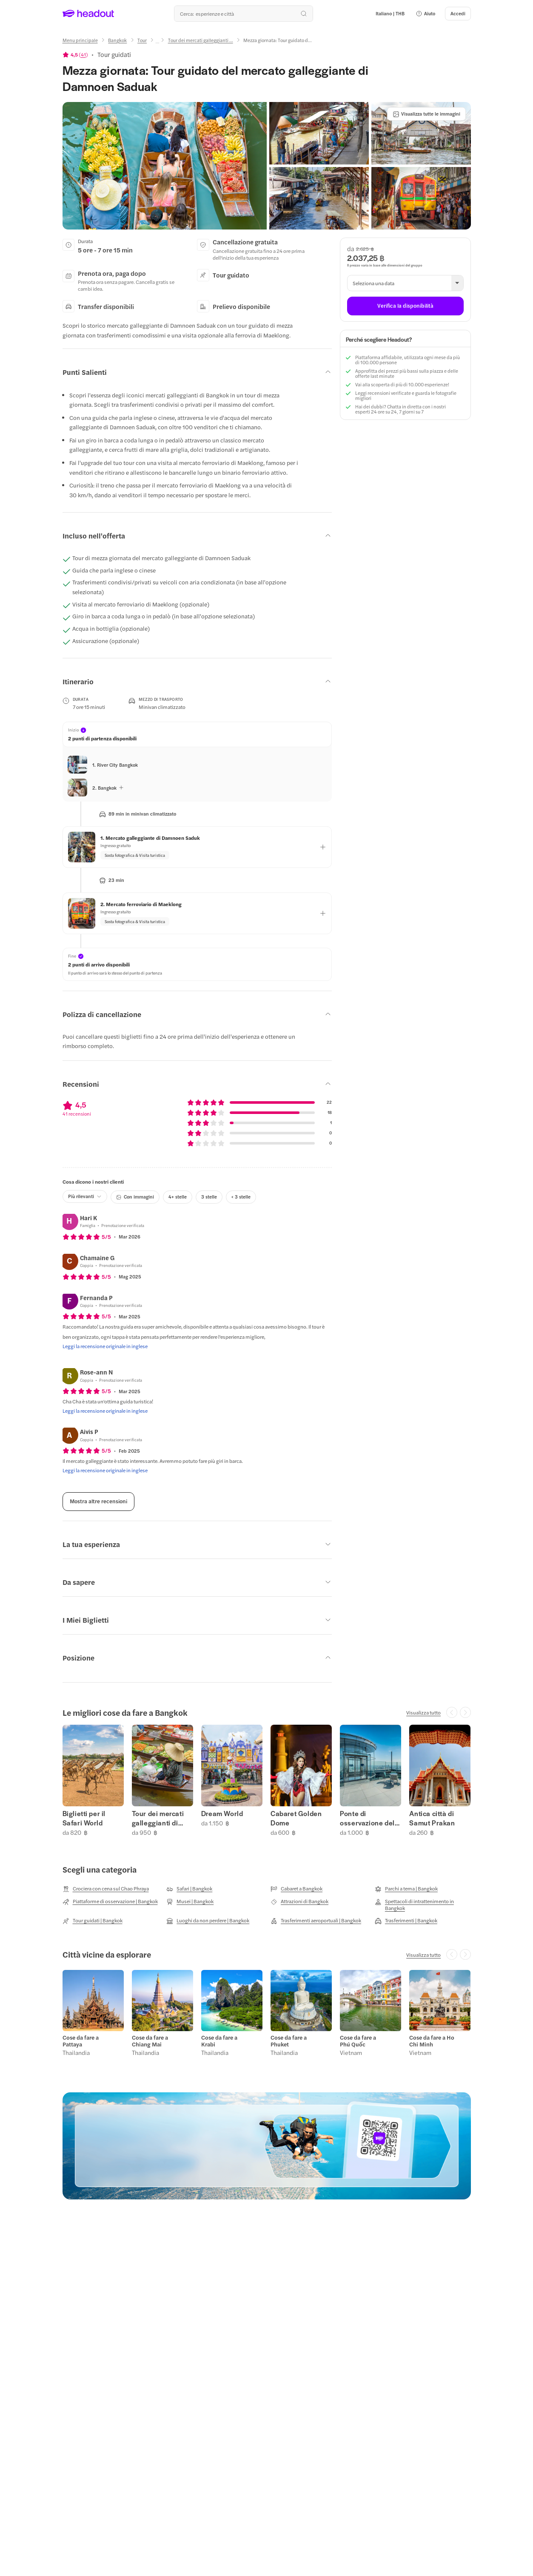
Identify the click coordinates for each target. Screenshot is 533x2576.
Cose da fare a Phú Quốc (358, 2041)
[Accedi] (458, 13)
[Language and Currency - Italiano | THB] (390, 13)
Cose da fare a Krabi (219, 2041)
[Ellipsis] (157, 43)
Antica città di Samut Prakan (432, 1818)
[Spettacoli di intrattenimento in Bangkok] (423, 1904)
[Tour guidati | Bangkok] (93, 1920)
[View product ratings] (75, 54)
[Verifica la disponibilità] (405, 306)
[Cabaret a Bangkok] (296, 1889)
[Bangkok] (117, 40)
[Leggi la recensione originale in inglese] (105, 1346)
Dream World (222, 1813)
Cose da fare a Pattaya (81, 2041)
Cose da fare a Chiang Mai (150, 2041)
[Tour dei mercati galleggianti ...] (200, 40)
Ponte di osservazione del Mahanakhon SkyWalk (367, 1818)
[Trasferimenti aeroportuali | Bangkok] (316, 1920)
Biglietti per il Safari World (84, 1818)
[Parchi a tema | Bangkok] (406, 1889)
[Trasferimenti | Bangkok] (406, 1920)
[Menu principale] (80, 40)
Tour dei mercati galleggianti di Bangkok (158, 1818)
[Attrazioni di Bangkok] (299, 1901)
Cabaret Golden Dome (296, 1818)
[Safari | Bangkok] (189, 1889)
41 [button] (83, 54)
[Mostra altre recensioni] (98, 1501)
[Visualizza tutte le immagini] (426, 114)
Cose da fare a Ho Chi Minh (431, 2041)
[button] (425, 13)
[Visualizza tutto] (423, 1712)
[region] (266, 1780)
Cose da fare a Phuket (289, 2041)
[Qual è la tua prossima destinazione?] (243, 13)
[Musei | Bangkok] (190, 1901)
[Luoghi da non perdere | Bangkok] (207, 1920)
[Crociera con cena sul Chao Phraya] (106, 1889)
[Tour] (142, 40)
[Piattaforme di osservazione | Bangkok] (110, 1901)
